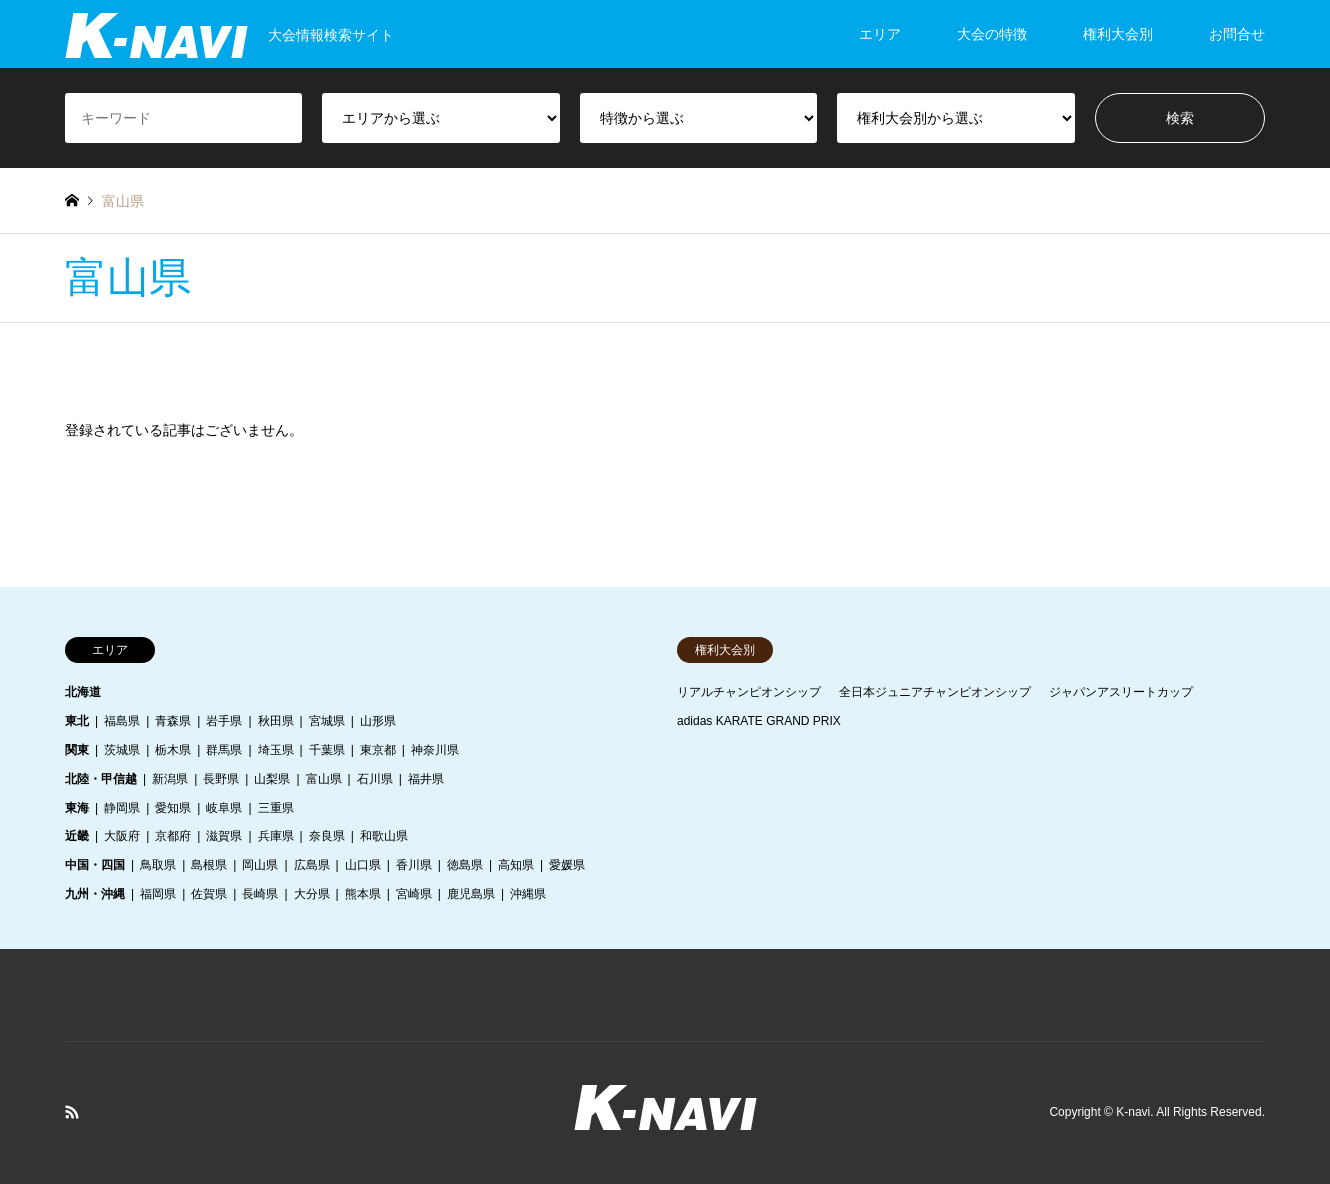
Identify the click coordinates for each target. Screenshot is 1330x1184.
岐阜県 (224, 808)
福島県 (122, 721)
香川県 (414, 865)
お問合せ (1237, 34)
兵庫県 (276, 836)
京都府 (173, 836)
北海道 (83, 692)
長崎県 (260, 894)
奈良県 (327, 836)
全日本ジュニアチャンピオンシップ (935, 692)
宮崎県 (414, 894)
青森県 (173, 721)
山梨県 (272, 779)
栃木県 (173, 750)
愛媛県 (567, 865)
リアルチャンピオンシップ (749, 692)
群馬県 (224, 750)
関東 (77, 750)
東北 (77, 721)
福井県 (426, 779)
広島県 (312, 865)
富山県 (324, 779)
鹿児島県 (471, 894)
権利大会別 (1118, 34)
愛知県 (173, 808)
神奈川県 (435, 750)
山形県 (378, 721)
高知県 (516, 865)
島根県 (209, 865)
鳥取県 (158, 865)
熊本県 (363, 894)
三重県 (276, 808)
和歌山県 (384, 836)
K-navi (1133, 1112)
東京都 (378, 750)
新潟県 (170, 779)
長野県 (221, 779)
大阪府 (122, 836)
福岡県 (158, 894)
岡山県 (260, 865)
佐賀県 (209, 894)
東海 (77, 808)
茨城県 (122, 750)
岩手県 (224, 721)
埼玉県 (276, 750)
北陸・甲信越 (101, 779)
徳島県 (465, 865)
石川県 (375, 779)
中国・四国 (95, 865)
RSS (72, 1112)
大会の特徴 (992, 34)
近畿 (77, 836)
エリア (880, 34)
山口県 (363, 865)
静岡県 (122, 808)
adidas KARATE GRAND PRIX (759, 721)
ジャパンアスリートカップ (1121, 692)
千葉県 (327, 750)
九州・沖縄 (95, 894)
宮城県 (327, 721)
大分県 (312, 894)
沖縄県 (528, 894)
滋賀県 (224, 836)
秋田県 (276, 721)
